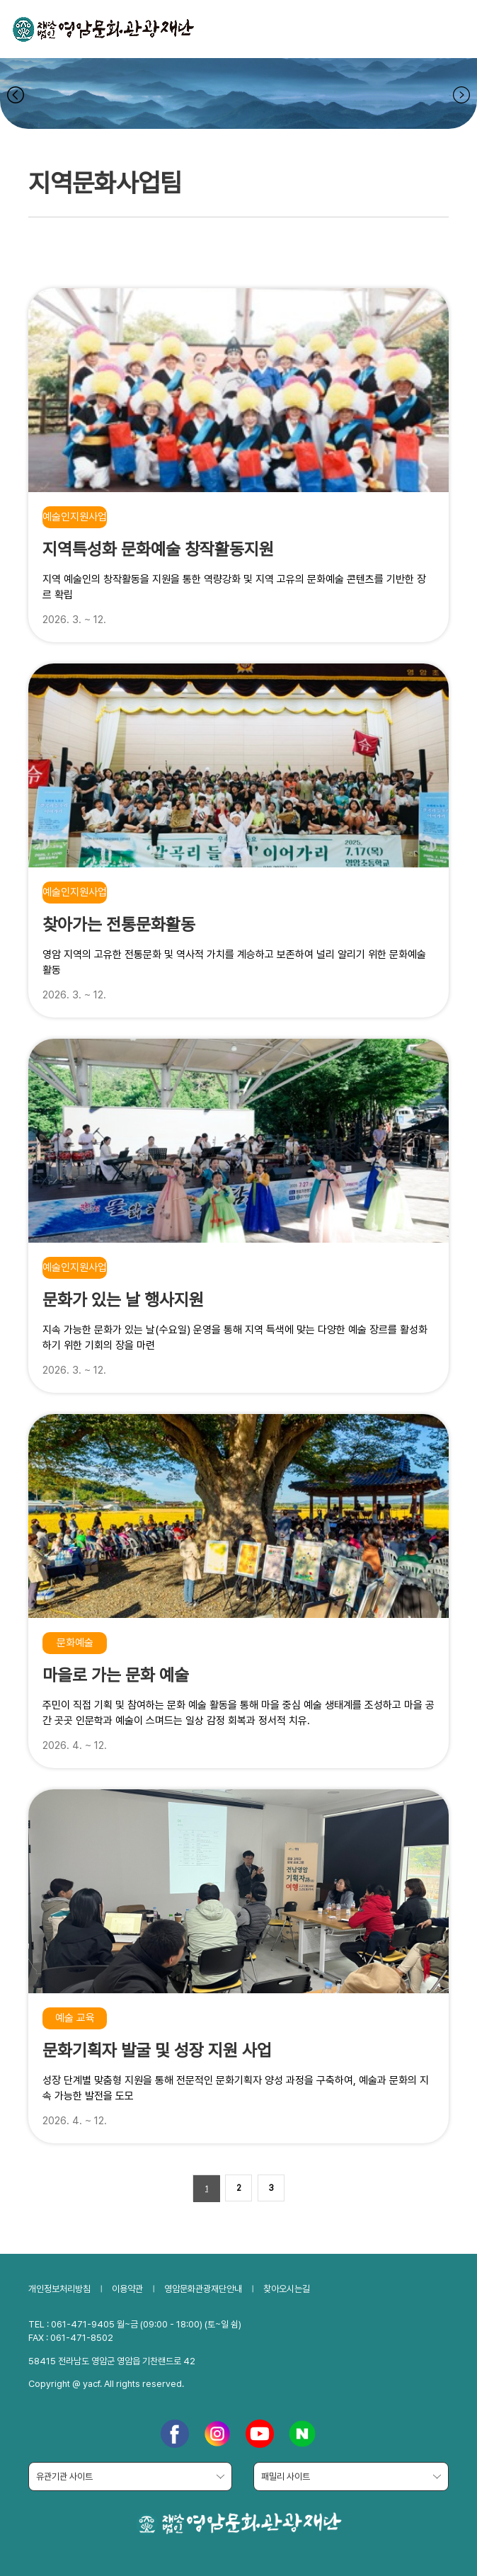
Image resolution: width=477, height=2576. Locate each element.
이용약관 (127, 2289)
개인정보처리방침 (59, 2289)
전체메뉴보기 (448, 28)
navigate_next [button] (461, 94)
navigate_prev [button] (15, 94)
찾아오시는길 (286, 2289)
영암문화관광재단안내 (203, 2289)
